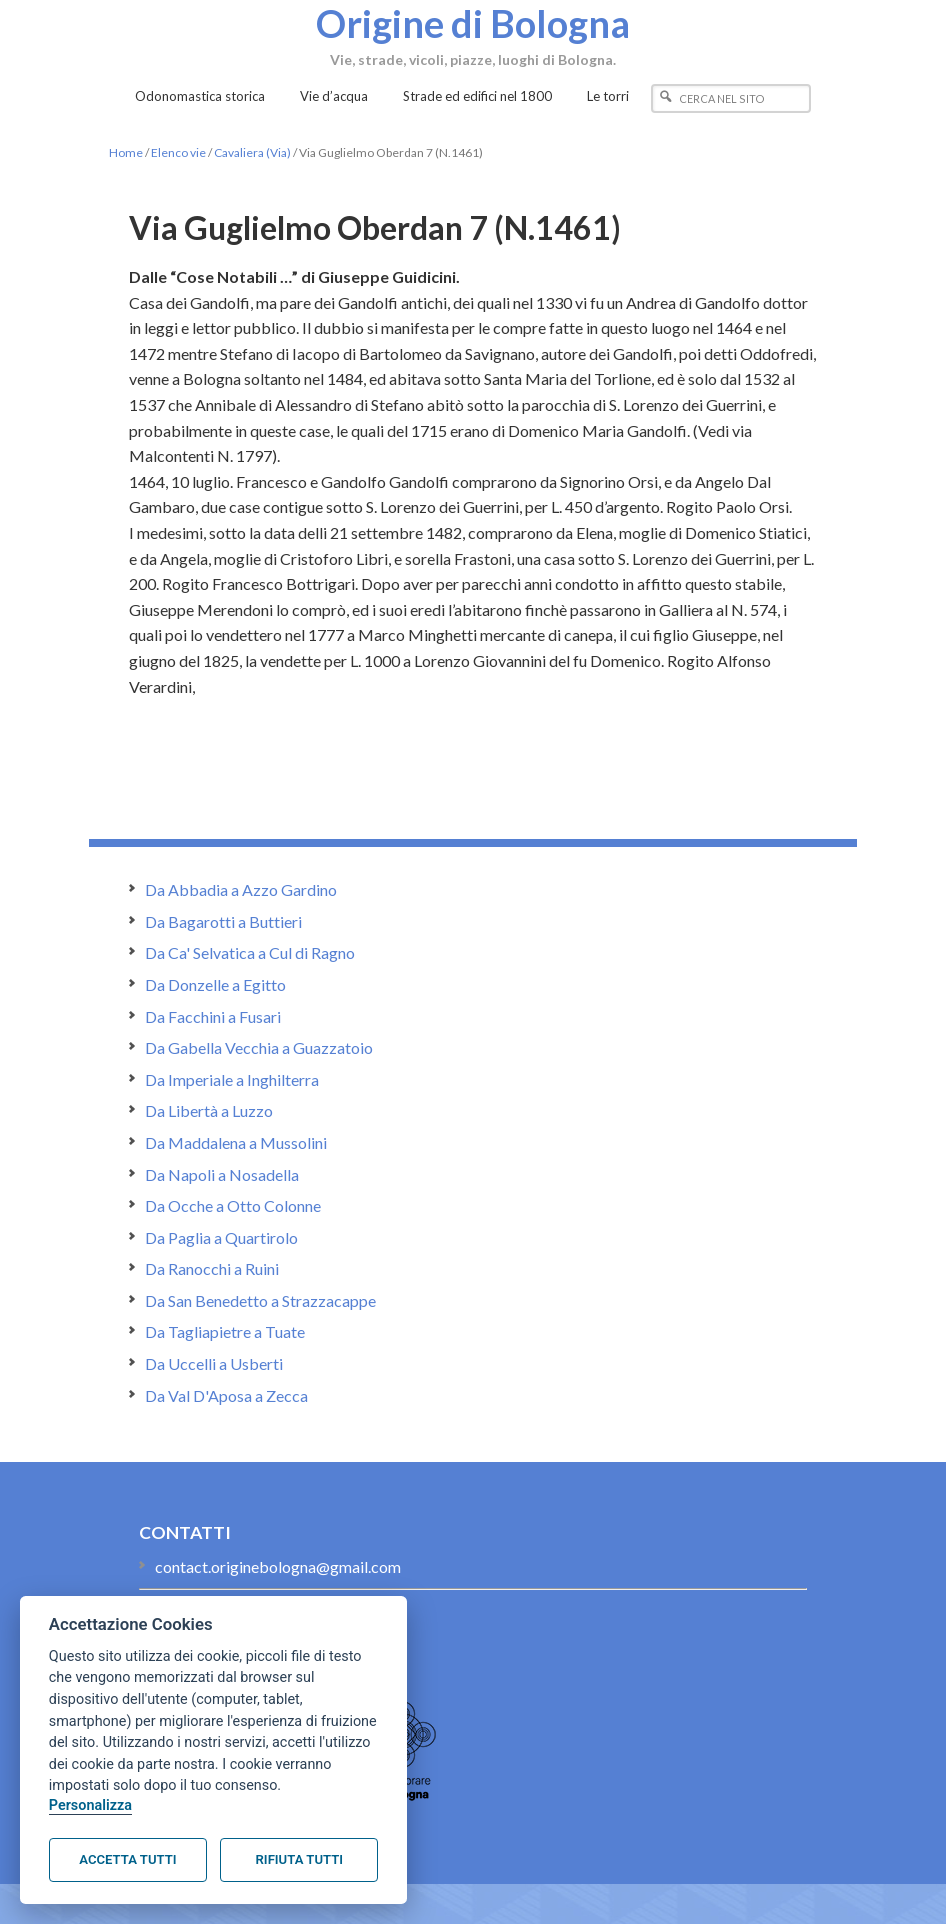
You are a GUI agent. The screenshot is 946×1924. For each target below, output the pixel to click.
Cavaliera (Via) (252, 152)
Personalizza (90, 1805)
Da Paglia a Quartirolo (221, 1237)
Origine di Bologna (473, 23)
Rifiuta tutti (299, 1859)
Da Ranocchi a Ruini (212, 1268)
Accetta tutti (127, 1859)
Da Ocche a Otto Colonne (233, 1205)
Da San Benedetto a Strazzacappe (260, 1300)
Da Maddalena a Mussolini (236, 1142)
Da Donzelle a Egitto (215, 984)
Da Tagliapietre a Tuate (225, 1331)
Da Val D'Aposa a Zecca (226, 1395)
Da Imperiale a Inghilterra (232, 1079)
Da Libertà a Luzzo (209, 1110)
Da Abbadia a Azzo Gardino (241, 889)
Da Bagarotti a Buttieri (223, 921)
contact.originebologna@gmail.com (278, 1566)
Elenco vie (178, 152)
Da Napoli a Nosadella (222, 1174)
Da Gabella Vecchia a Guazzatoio (259, 1047)
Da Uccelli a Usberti (214, 1363)
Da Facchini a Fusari (213, 1016)
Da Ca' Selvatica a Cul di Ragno (250, 952)
